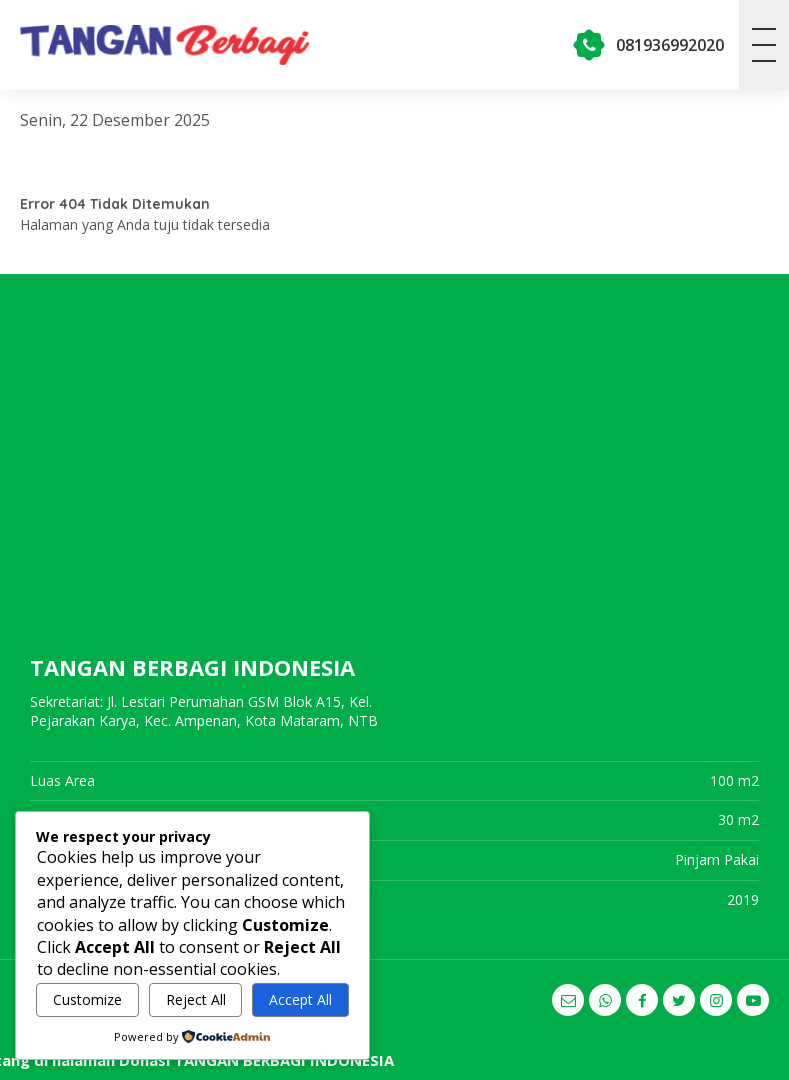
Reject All (196, 999)
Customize (87, 999)
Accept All (300, 999)
